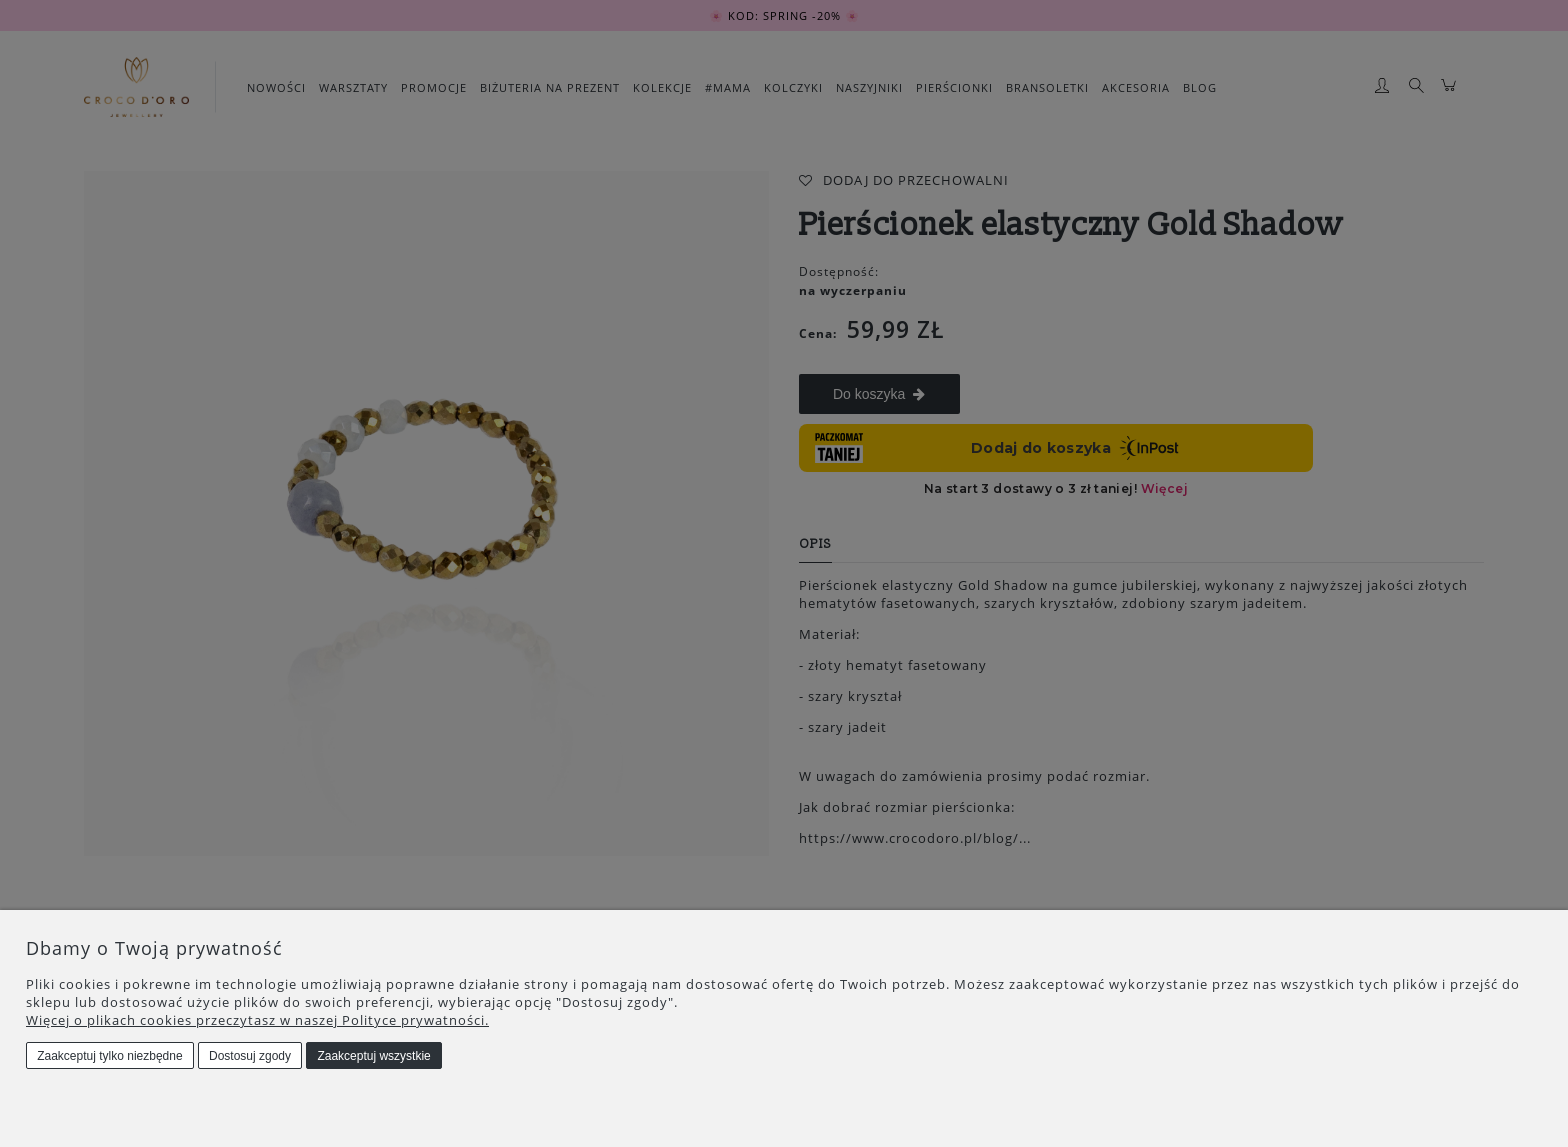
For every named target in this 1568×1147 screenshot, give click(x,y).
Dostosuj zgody (250, 1056)
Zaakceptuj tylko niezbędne (109, 1056)
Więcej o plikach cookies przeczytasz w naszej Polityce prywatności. (257, 1020)
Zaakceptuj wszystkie (373, 1056)
